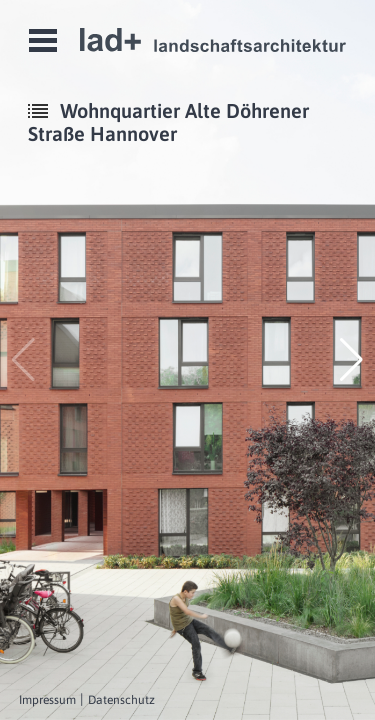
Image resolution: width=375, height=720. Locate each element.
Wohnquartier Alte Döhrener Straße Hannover (168, 122)
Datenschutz (121, 700)
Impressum (47, 700)
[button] (351, 360)
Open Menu (43, 40)
